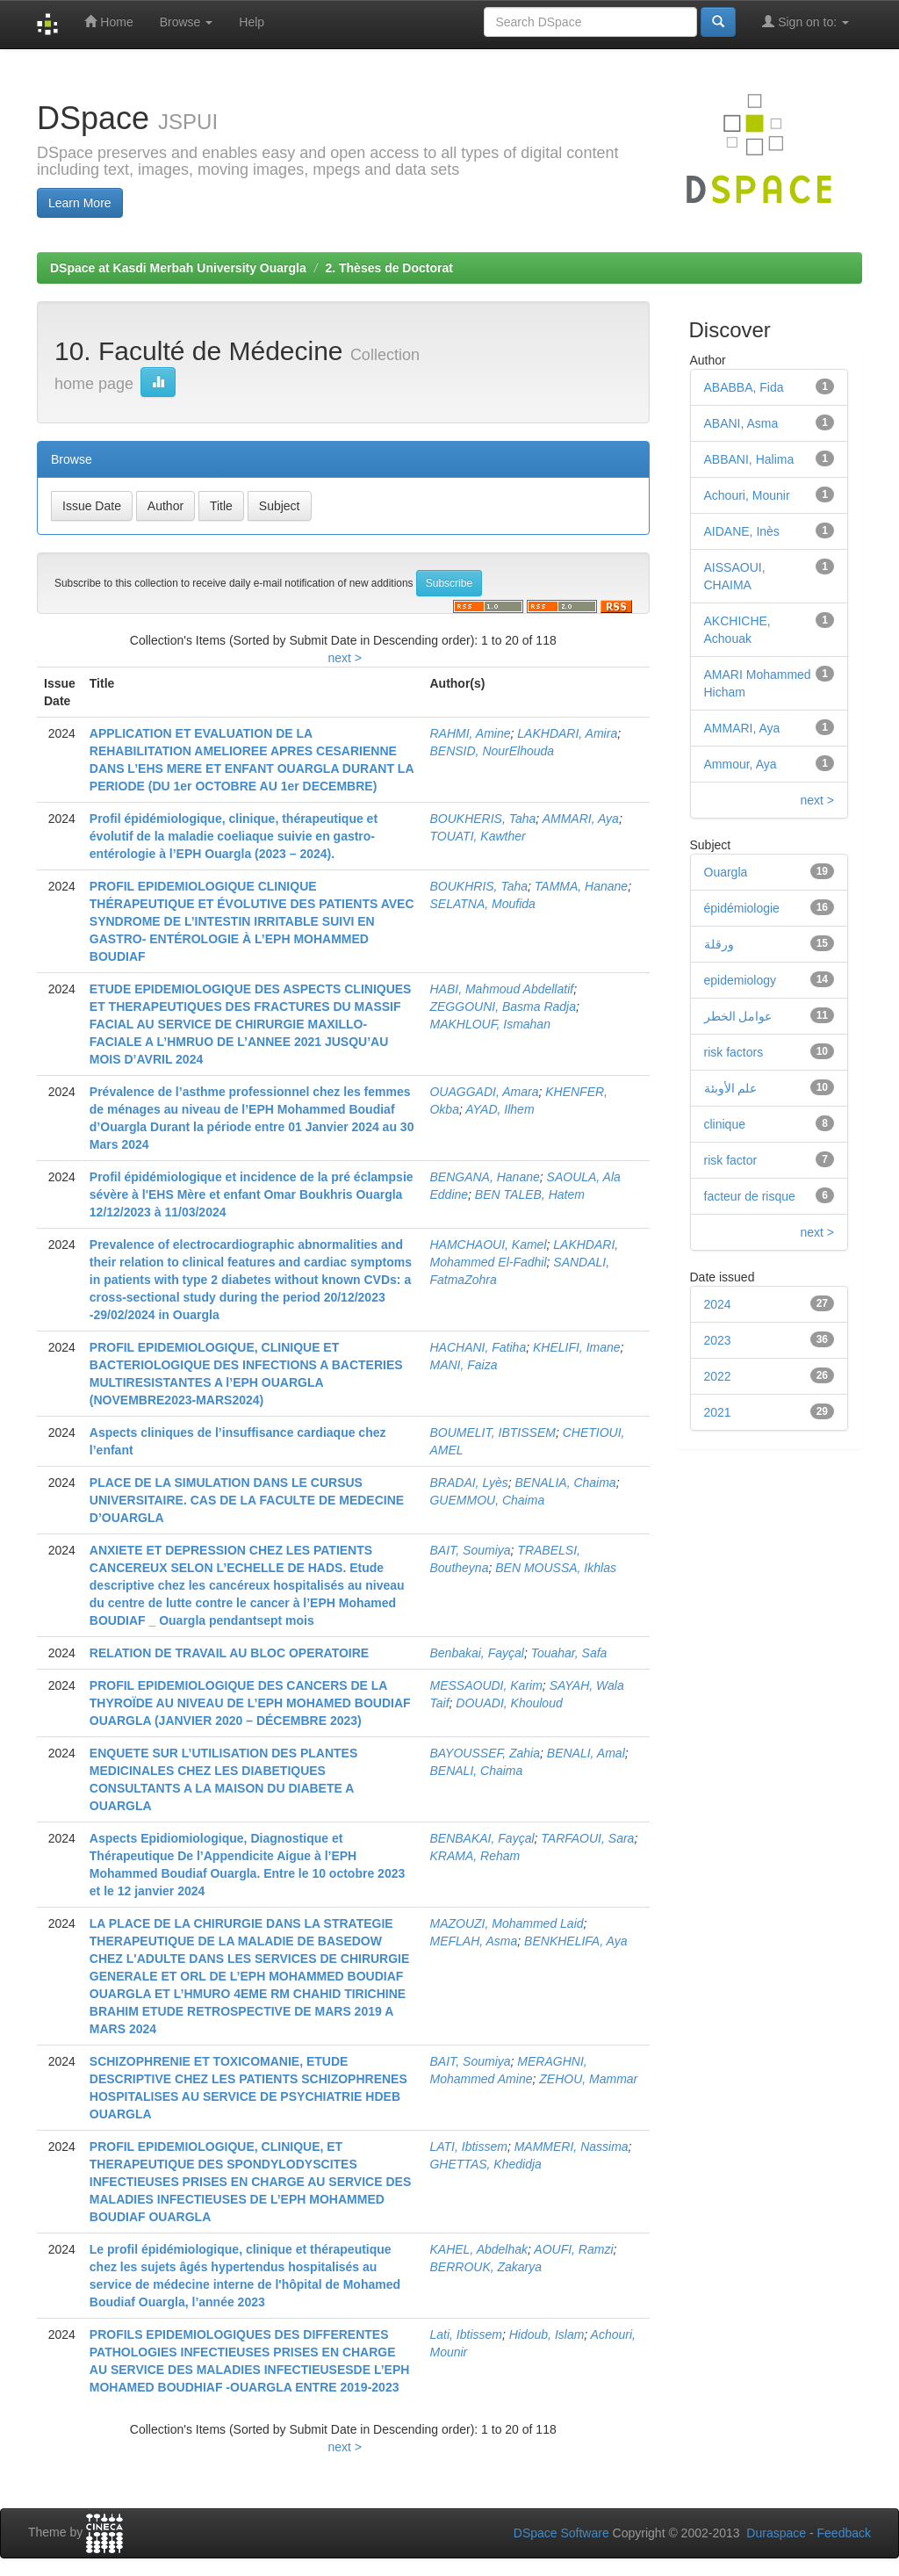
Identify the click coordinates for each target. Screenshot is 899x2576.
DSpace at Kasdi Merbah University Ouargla (178, 268)
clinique (724, 1124)
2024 (717, 1304)
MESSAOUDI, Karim (485, 1685)
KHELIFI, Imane (577, 1347)
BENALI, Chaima (475, 1771)
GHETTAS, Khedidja (485, 2164)
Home (108, 21)
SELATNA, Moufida (482, 904)
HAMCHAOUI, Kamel (487, 1244)
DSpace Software (561, 2533)
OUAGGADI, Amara (483, 1092)
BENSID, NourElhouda (491, 751)
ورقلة (719, 944)
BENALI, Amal (586, 1753)
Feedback (844, 2533)
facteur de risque (749, 1196)
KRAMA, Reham (474, 1856)
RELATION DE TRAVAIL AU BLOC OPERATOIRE (229, 1653)
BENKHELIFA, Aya (575, 1941)
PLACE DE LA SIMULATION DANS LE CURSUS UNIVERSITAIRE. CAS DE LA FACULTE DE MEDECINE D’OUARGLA (247, 1500)
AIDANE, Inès (742, 531)
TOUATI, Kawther (477, 836)
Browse (186, 22)
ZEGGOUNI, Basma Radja (502, 1006)
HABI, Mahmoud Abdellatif (501, 989)
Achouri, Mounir (747, 495)
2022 (717, 1376)
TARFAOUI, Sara (587, 1838)
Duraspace (776, 2533)
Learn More (79, 203)
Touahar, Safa (569, 1653)
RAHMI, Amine (469, 733)
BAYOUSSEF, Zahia (484, 1753)
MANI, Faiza (463, 1365)
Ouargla (726, 872)
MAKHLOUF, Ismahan (489, 1024)
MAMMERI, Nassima (571, 2146)
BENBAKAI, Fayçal (481, 1838)
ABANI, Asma (741, 423)
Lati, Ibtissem (465, 2334)
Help (251, 22)
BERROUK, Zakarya (485, 2267)
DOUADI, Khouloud (509, 1703)
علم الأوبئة (731, 1088)
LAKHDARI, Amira (567, 733)
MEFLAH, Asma (473, 1941)
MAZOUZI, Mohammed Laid (506, 1923)
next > (344, 658)
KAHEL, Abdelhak (478, 2249)
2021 (717, 1412)
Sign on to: (805, 21)
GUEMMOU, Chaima (486, 1500)
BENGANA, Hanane (484, 1177)
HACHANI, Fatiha (477, 1347)
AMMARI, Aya (581, 819)
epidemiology (740, 980)
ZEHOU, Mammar (588, 2079)
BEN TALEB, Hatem (530, 1194)
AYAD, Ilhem (499, 1109)
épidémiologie (742, 908)
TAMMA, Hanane (581, 886)
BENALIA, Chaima (565, 1483)
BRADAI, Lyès (468, 1483)
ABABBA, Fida (744, 387)
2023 (717, 1340)
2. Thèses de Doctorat (389, 268)
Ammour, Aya (740, 764)
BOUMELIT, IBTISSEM (492, 1432)
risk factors (734, 1052)
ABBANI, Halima (749, 459)
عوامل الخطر (738, 1016)
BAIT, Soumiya (469, 1550)
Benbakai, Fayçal (476, 1653)
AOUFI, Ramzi (573, 2249)
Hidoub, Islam (547, 2334)
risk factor (731, 1160)
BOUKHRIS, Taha (478, 886)
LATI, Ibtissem (468, 2146)
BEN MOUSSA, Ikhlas (555, 1568)
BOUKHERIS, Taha (482, 819)
